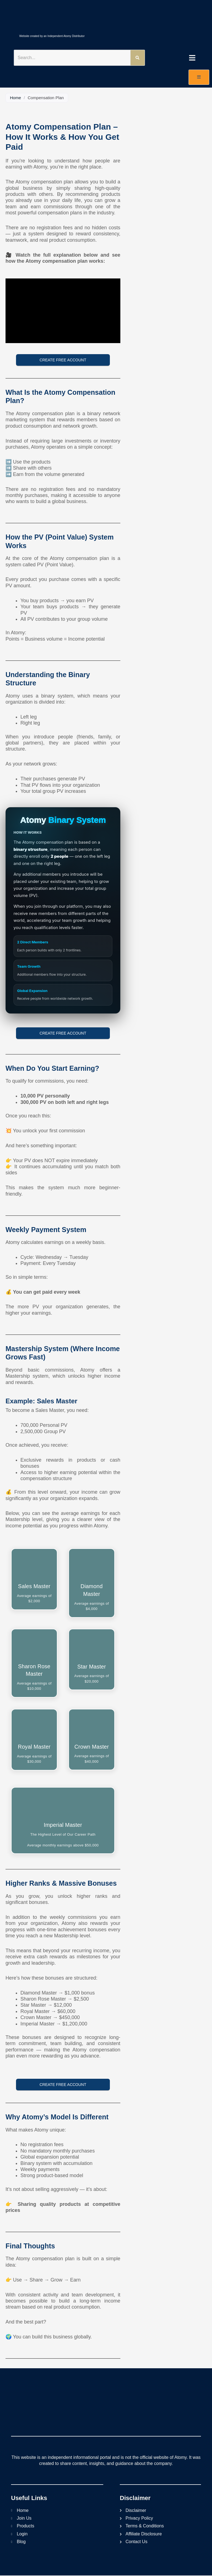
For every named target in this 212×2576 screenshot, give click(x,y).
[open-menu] (199, 77)
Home (15, 97)
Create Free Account (62, 360)
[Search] (137, 57)
